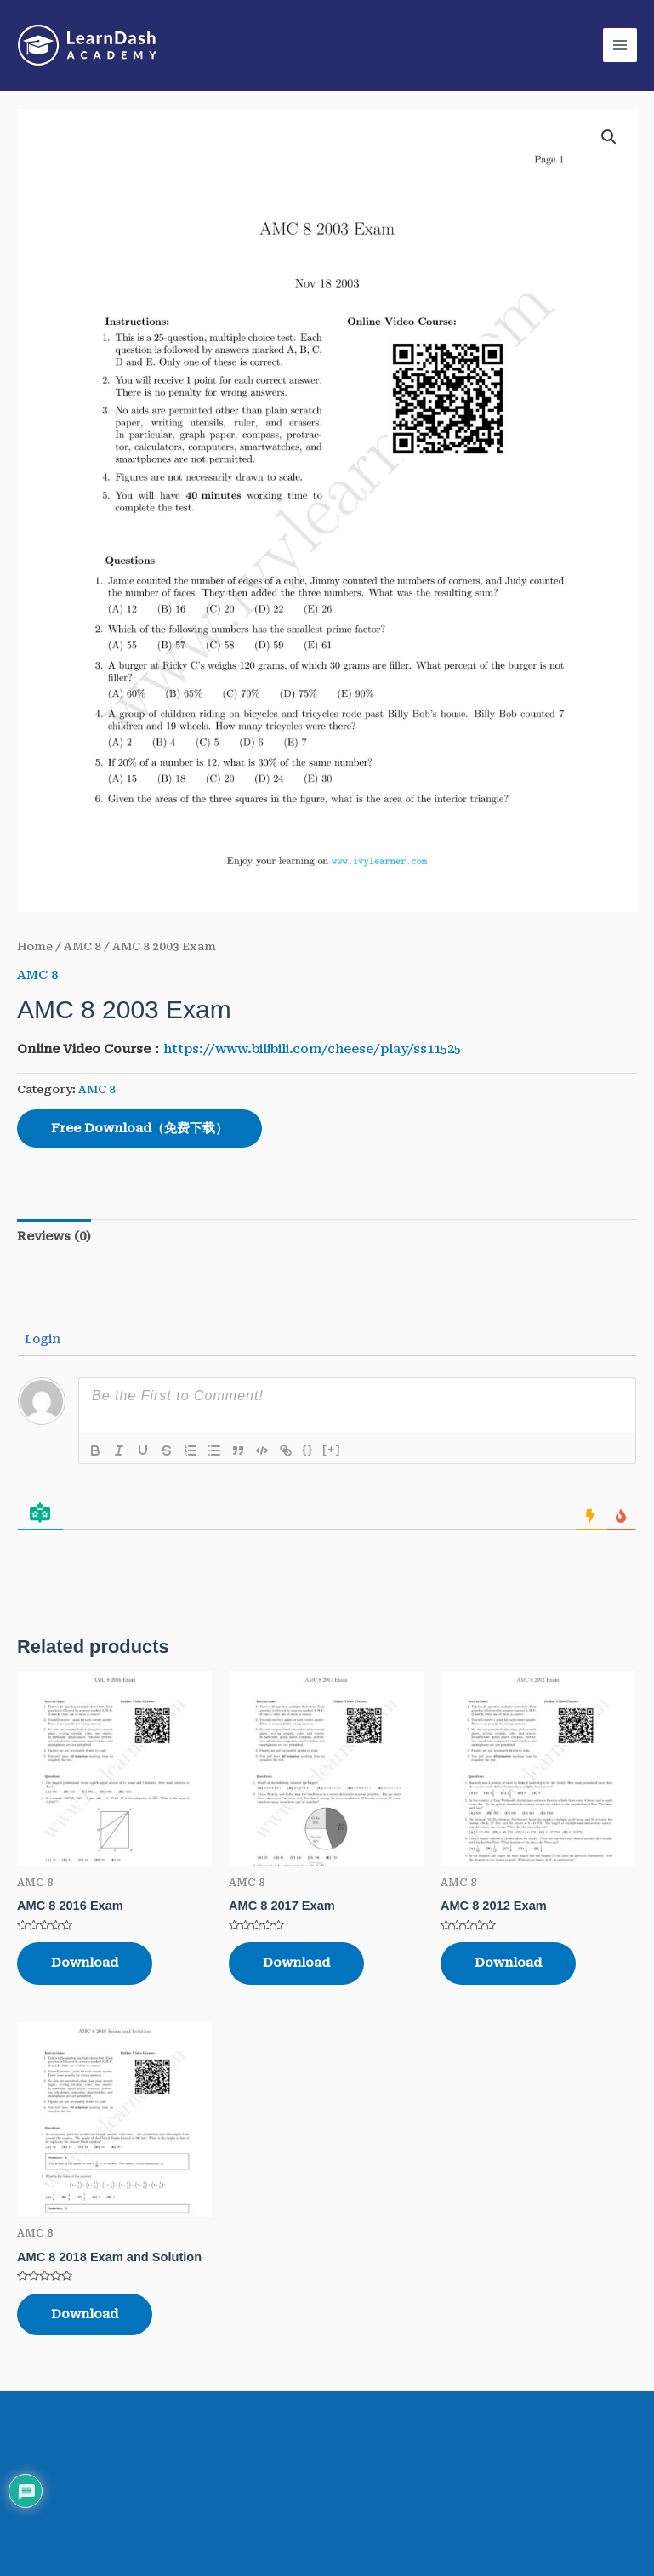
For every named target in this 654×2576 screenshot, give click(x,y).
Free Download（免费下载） (139, 1128)
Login (40, 1339)
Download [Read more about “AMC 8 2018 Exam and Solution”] (84, 2314)
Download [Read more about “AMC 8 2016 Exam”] (84, 1962)
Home (35, 946)
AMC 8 (82, 946)
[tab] (54, 1237)
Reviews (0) (54, 1236)
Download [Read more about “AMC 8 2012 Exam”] (508, 1962)
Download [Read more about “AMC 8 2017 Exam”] (296, 1962)
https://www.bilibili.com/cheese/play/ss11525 (312, 1049)
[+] (331, 1449)
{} (308, 1449)
